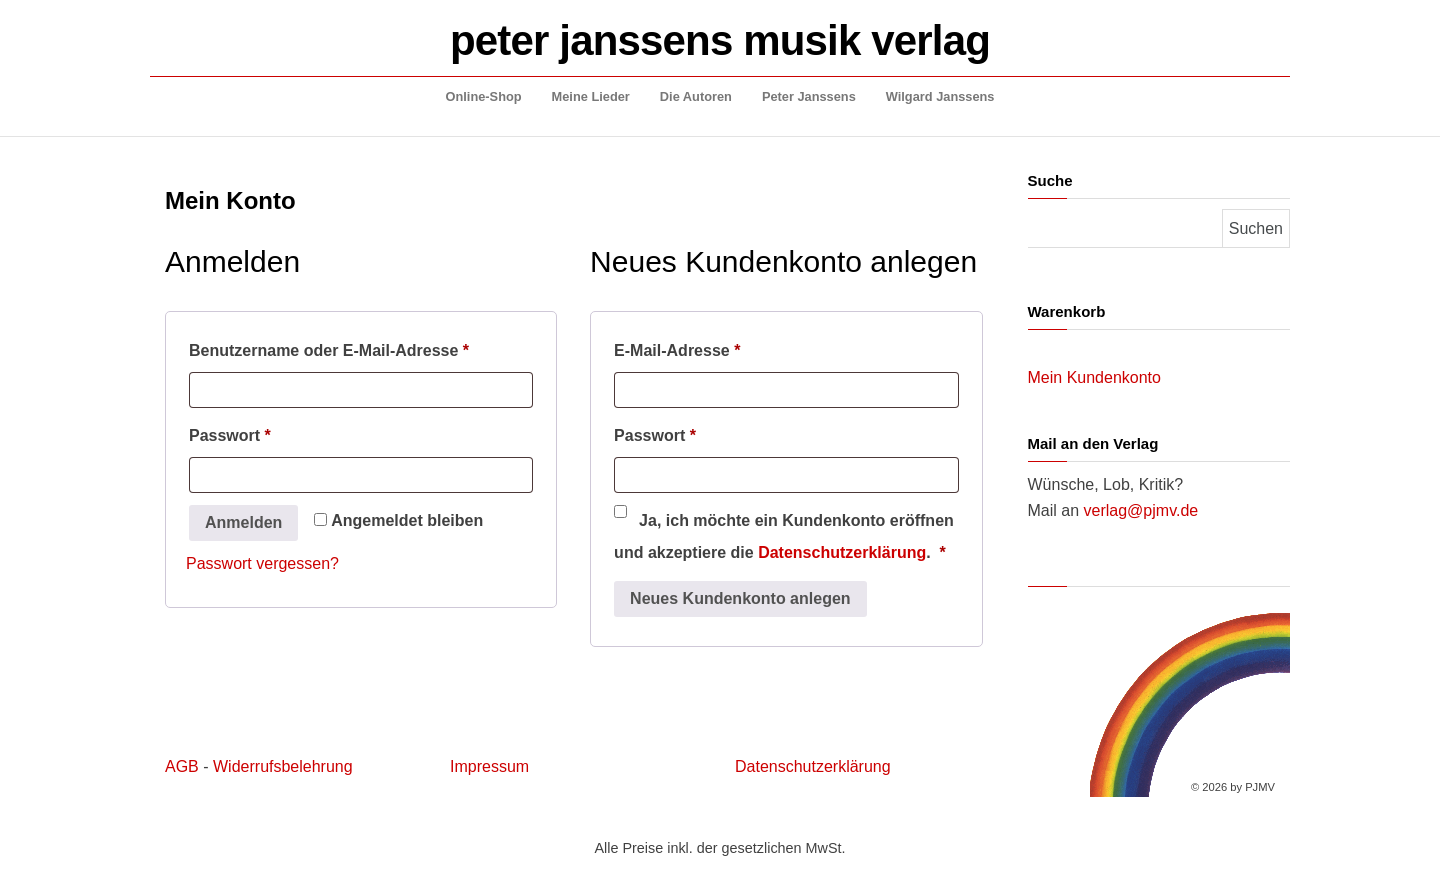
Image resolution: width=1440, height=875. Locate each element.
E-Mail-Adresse (722, 347)
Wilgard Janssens (940, 96)
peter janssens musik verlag (720, 40)
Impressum (489, 766)
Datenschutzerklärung (842, 552)
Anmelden (243, 522)
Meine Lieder (591, 96)
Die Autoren (696, 96)
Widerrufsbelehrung (283, 766)
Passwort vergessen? (262, 563)
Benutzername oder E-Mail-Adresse (361, 347)
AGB (182, 766)
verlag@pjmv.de (1141, 510)
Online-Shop (484, 96)
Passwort (275, 432)
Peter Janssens (809, 96)
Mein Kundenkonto (1094, 377)
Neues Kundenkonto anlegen (740, 598)
